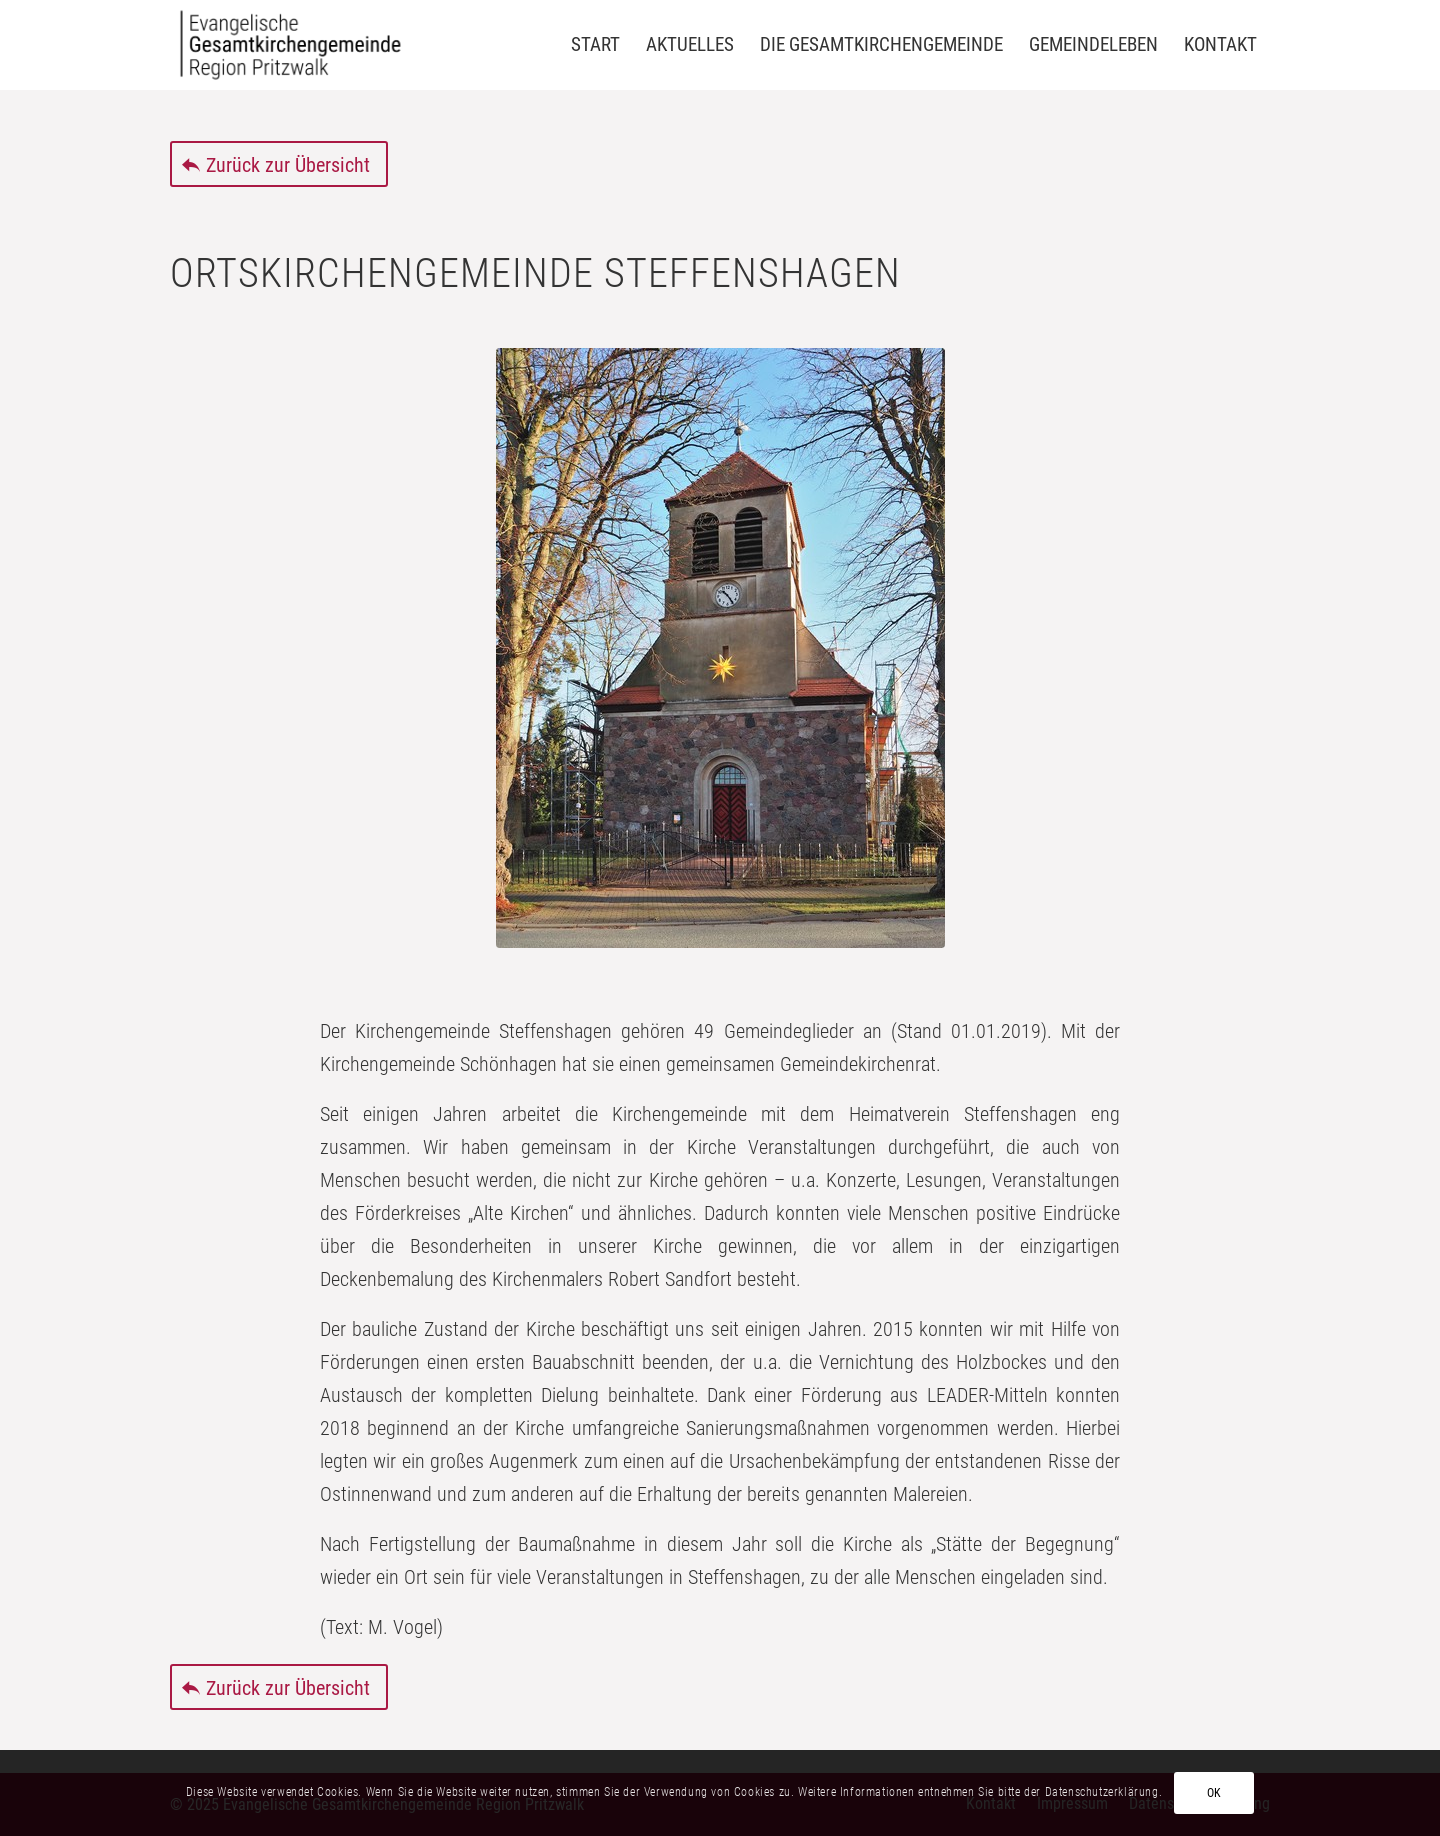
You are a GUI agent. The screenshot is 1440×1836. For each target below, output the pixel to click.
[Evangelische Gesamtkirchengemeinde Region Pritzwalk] (290, 45)
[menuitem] (595, 45)
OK (1214, 1793)
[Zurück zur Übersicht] (279, 164)
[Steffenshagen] (720, 648)
